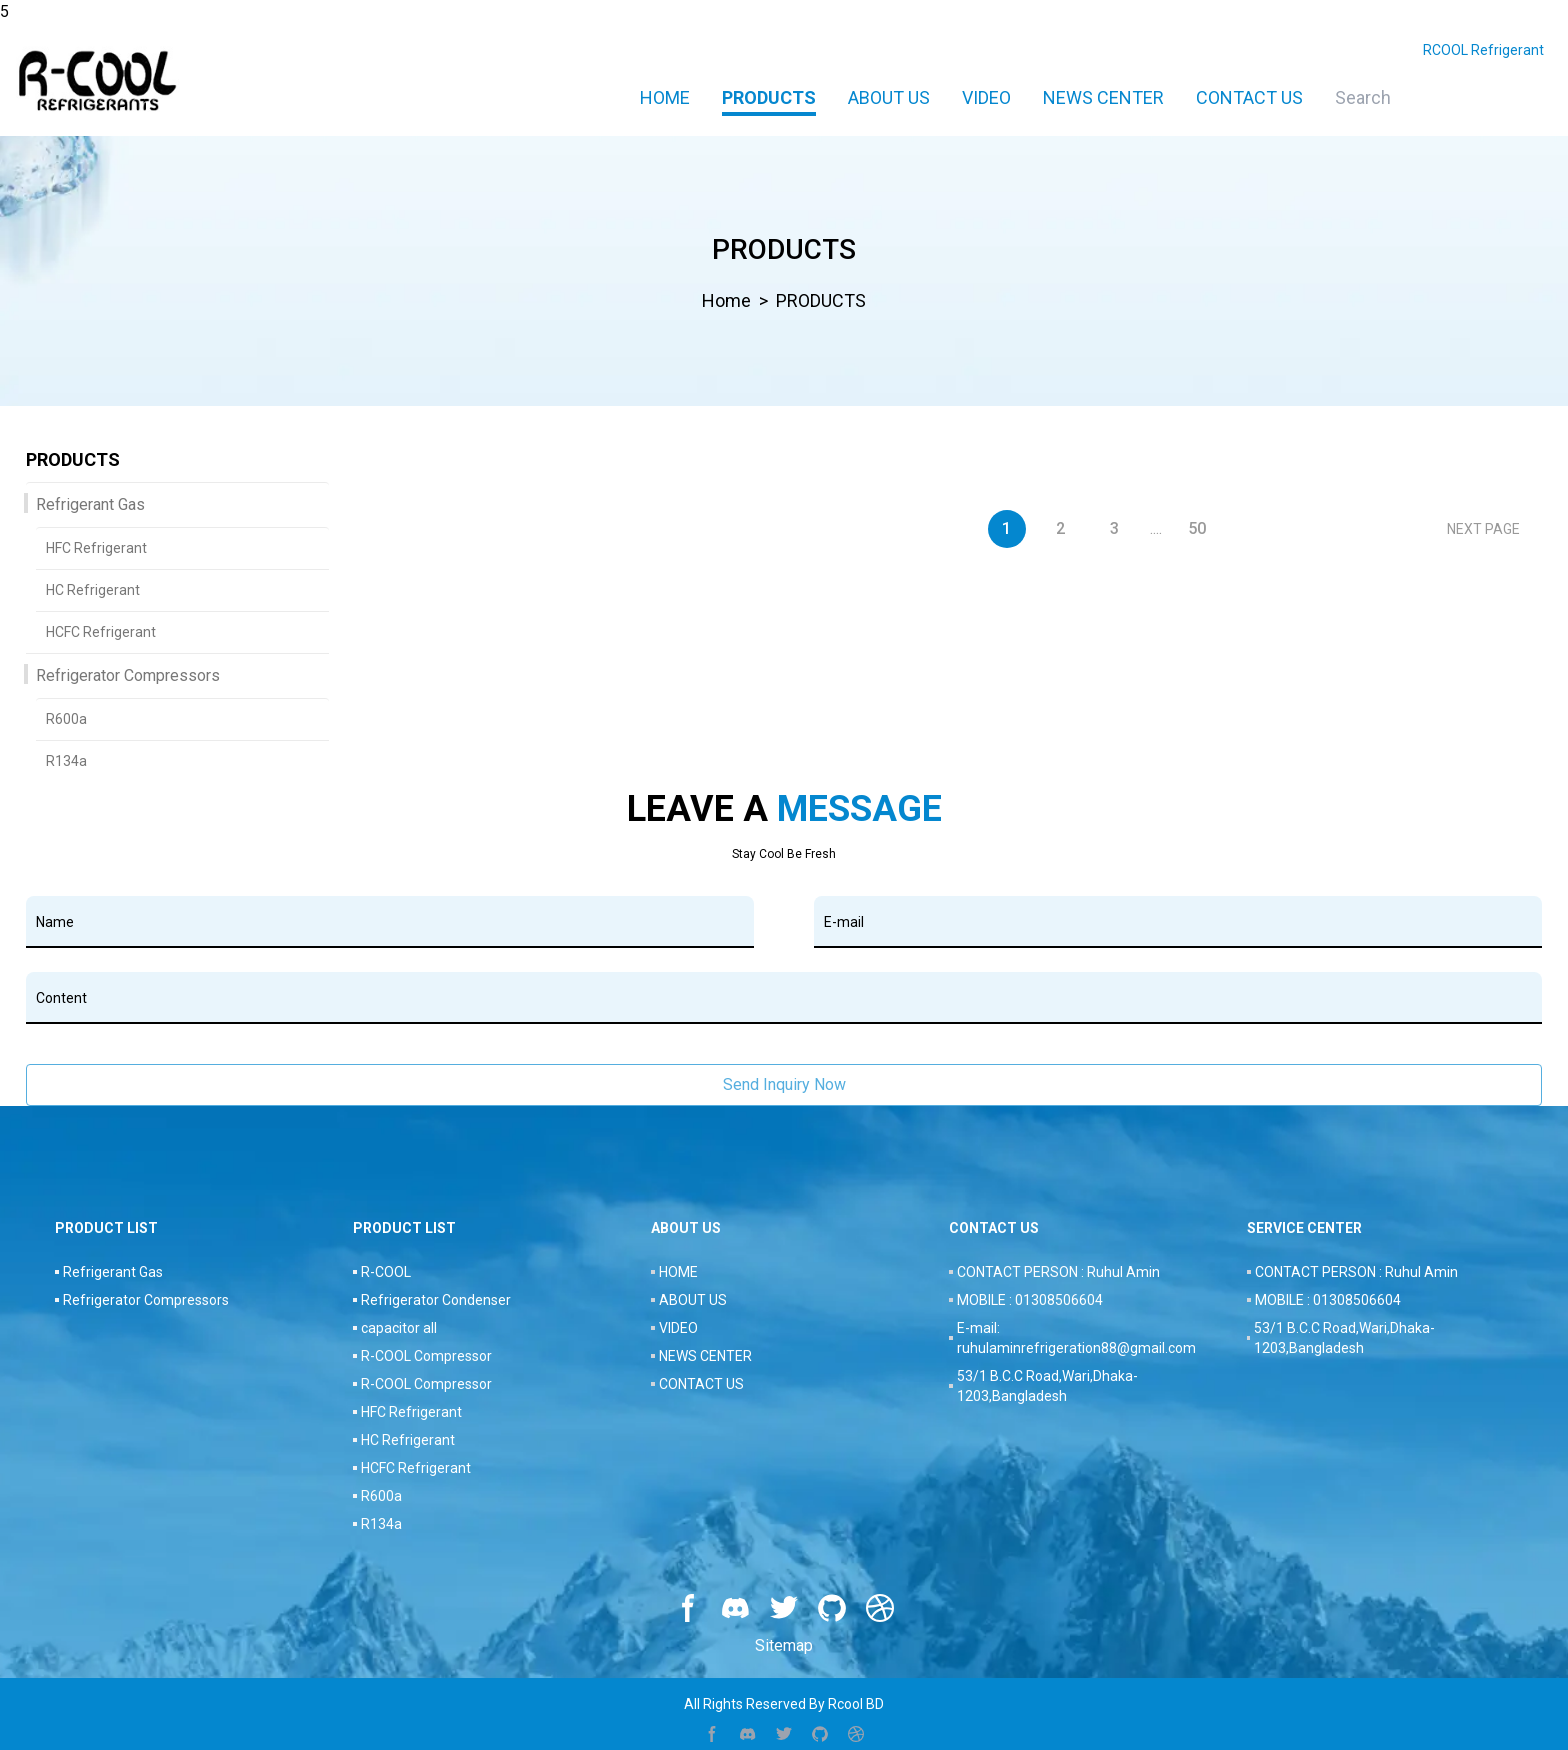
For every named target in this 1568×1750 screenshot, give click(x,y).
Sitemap (784, 1645)
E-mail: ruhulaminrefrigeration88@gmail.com (1076, 1338)
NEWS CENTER (1103, 97)
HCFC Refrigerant (101, 632)
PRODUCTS (769, 97)
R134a (66, 761)
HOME (678, 1272)
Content (61, 998)
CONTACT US (1249, 97)
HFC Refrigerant (96, 548)
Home (665, 97)
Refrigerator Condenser (436, 1300)
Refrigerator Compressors (128, 675)
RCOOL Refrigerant (1483, 50)
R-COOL (386, 1272)
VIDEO (986, 97)
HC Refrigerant (93, 590)
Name (55, 922)
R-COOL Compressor (426, 1356)
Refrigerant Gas (90, 504)
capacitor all (399, 1328)
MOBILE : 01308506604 (1030, 1300)
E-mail (844, 922)
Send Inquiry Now (784, 1084)
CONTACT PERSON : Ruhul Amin (1058, 1272)
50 (1197, 528)
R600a (66, 719)
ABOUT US (889, 97)
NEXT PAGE (1483, 529)
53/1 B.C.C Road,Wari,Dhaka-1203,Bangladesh (1047, 1386)
